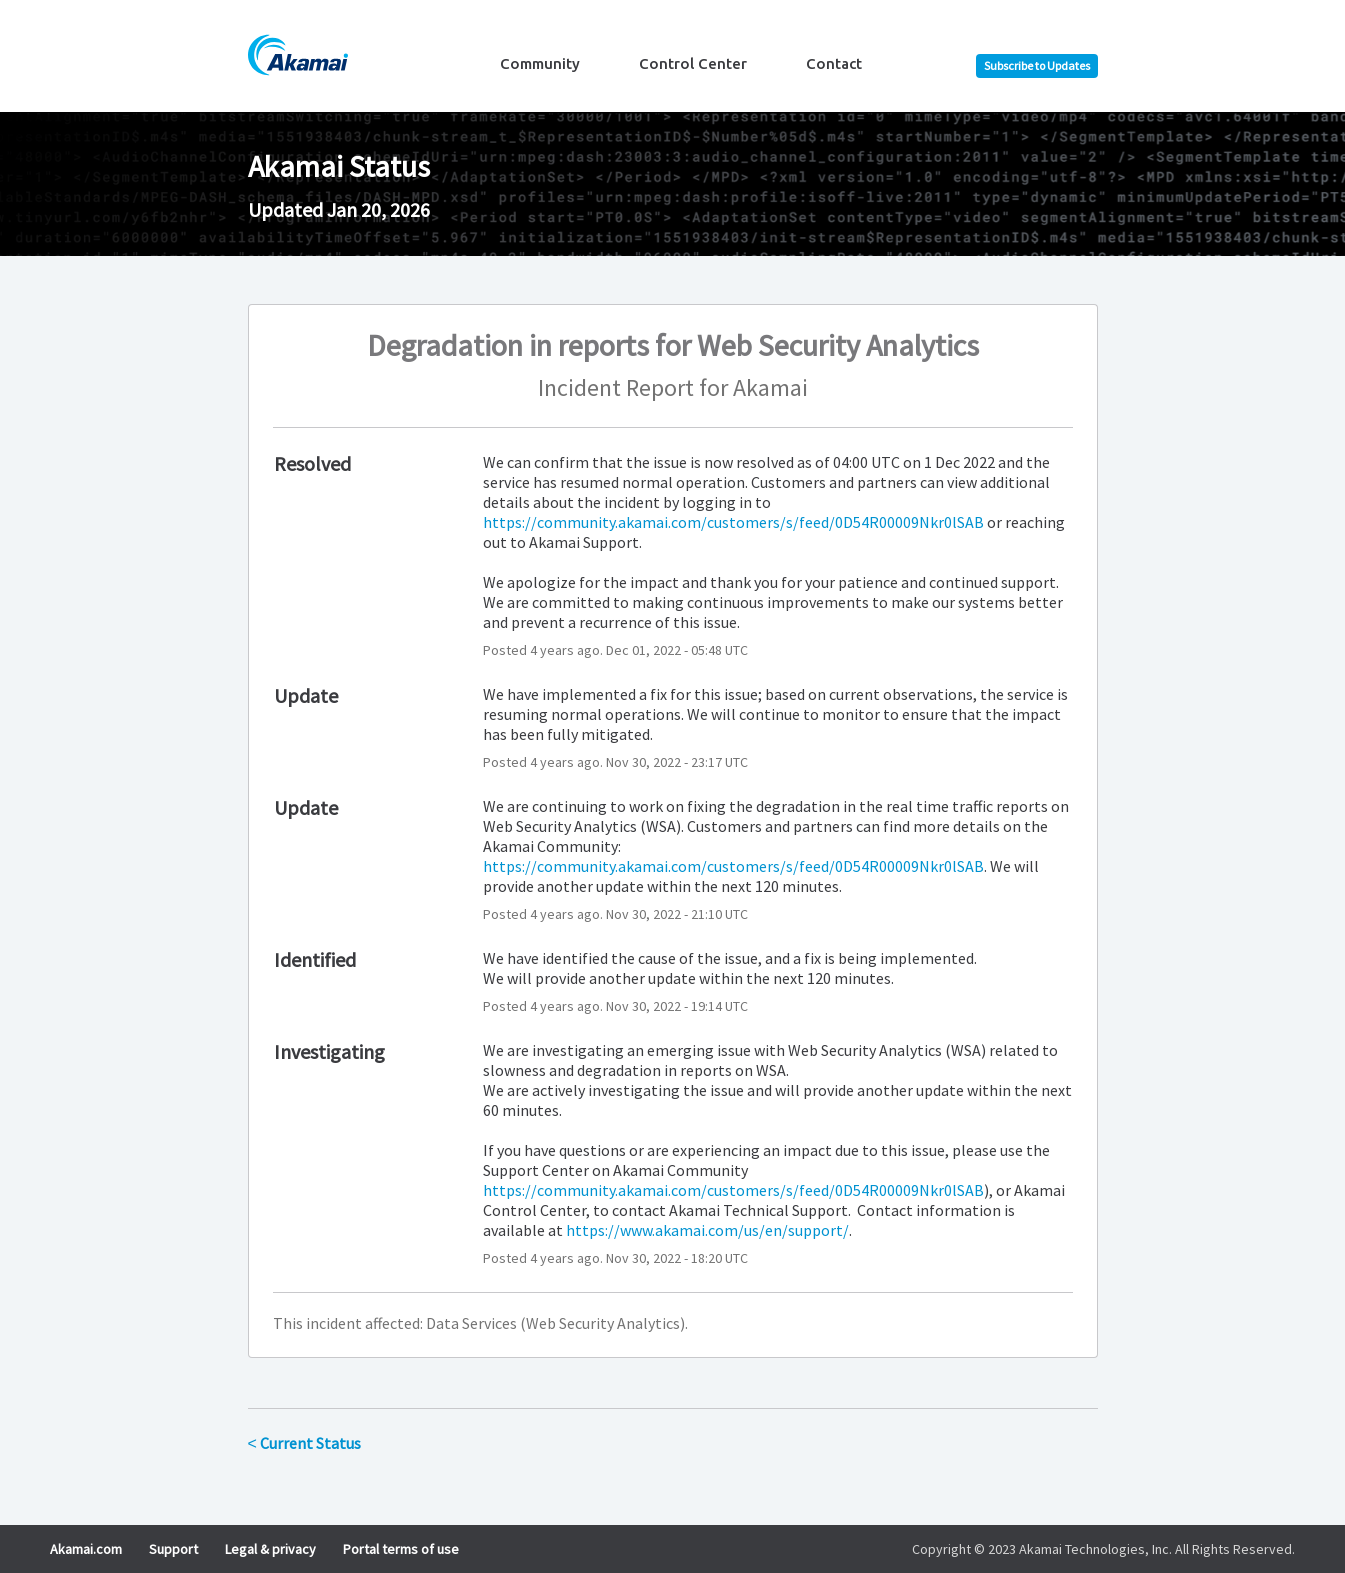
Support (173, 1549)
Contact (834, 63)
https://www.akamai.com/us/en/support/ (707, 1230)
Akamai (770, 387)
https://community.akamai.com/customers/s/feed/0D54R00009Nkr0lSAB (733, 522)
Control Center (693, 63)
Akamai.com (86, 1549)
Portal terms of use (401, 1549)
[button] (1037, 66)
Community (540, 63)
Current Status (304, 1443)
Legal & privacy (270, 1549)
